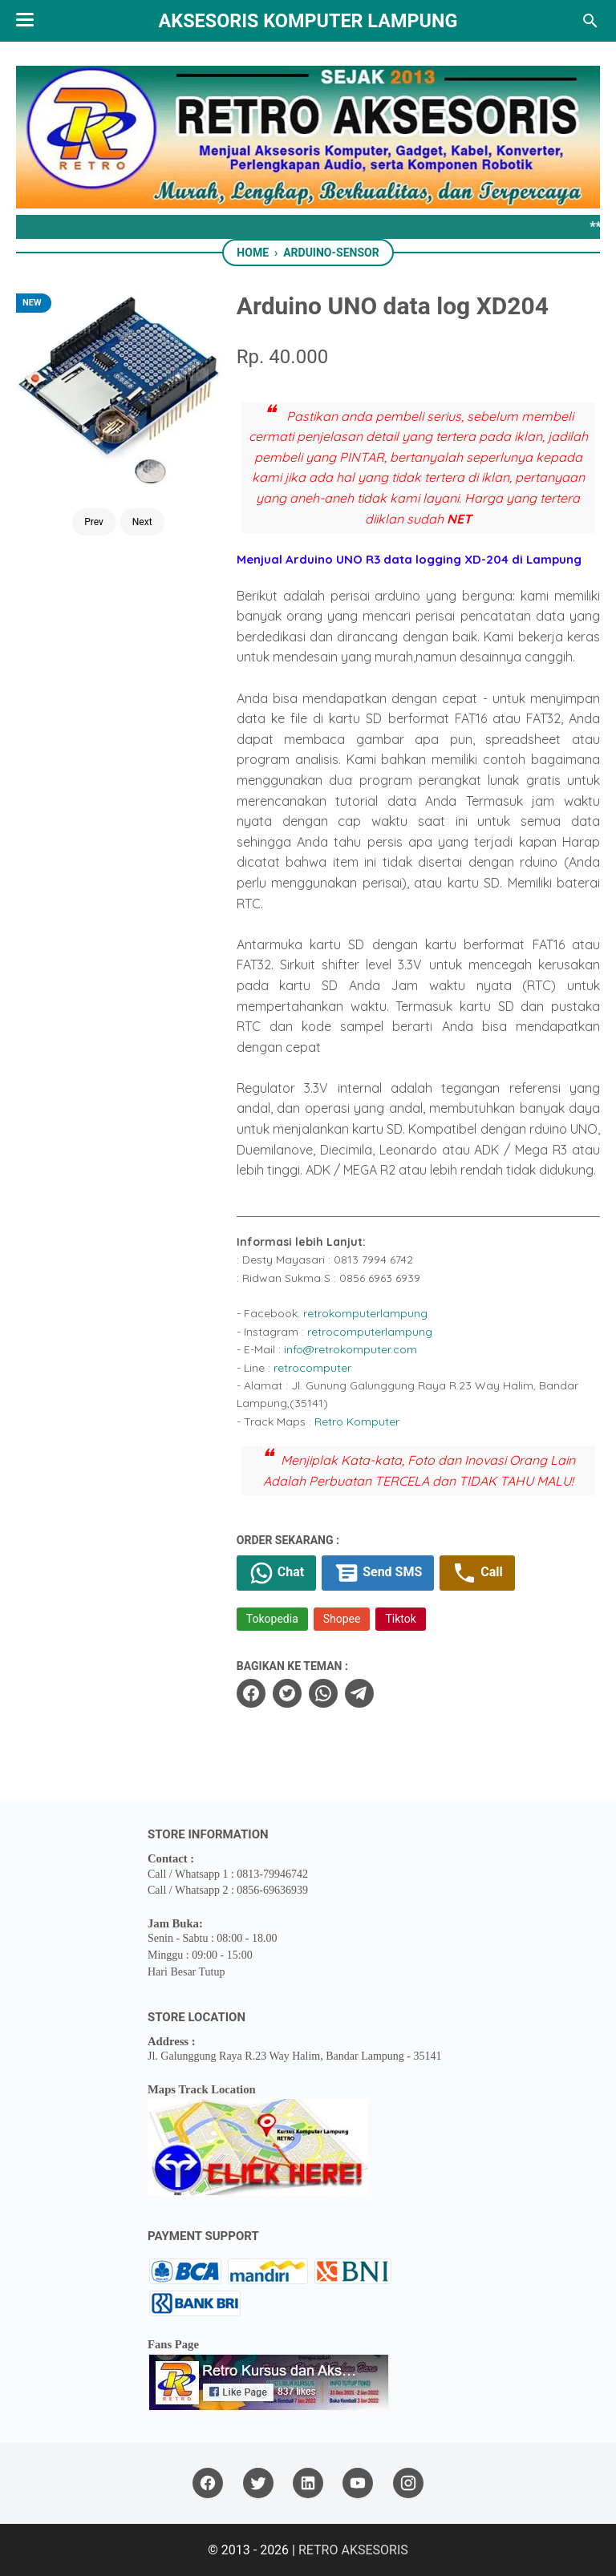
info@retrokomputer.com (350, 1349)
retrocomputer (312, 1368)
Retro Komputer (356, 1421)
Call (477, 1573)
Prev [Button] (93, 522)
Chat (276, 1573)
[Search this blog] (590, 20)
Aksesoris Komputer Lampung (308, 21)
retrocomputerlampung (369, 1331)
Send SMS (378, 1573)
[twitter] (287, 1693)
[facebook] (251, 1693)
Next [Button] (142, 522)
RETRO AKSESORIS (353, 2550)
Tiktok (400, 1618)
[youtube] (357, 2483)
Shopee (342, 1618)
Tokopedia (272, 1618)
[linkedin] (308, 2483)
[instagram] (408, 2483)
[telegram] (359, 1693)
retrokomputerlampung (365, 1313)
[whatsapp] (323, 1693)
